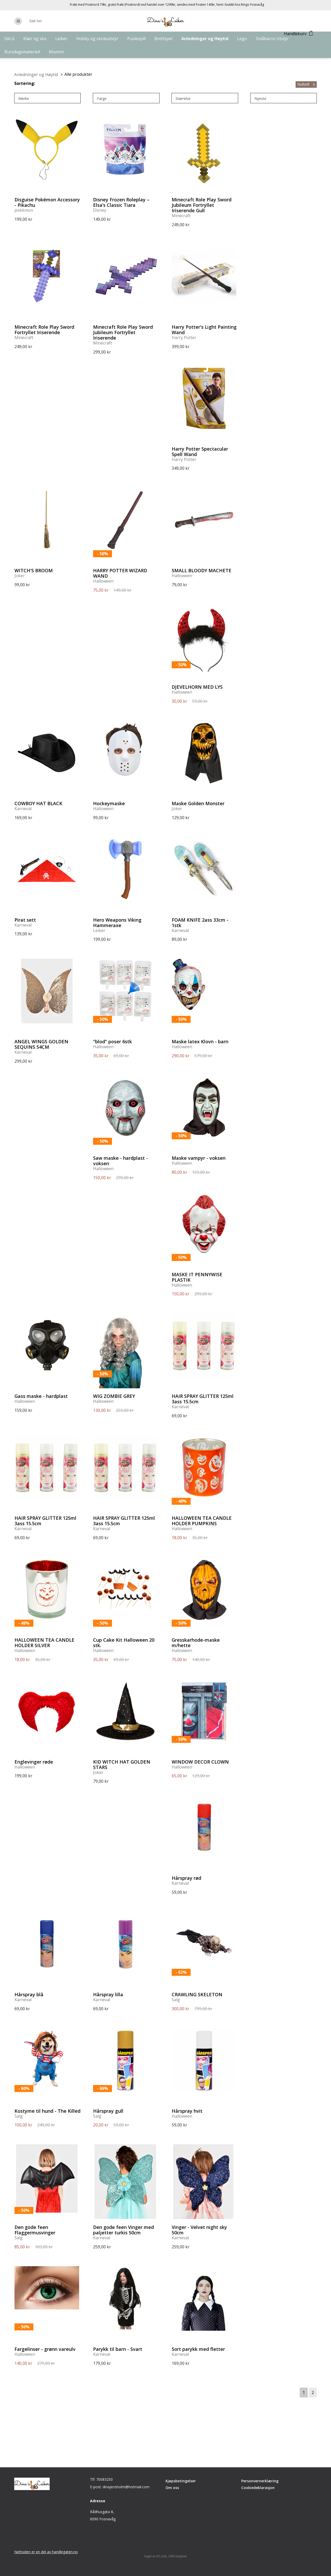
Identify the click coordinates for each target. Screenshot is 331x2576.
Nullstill (306, 84)
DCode (161, 2556)
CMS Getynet (177, 2556)
